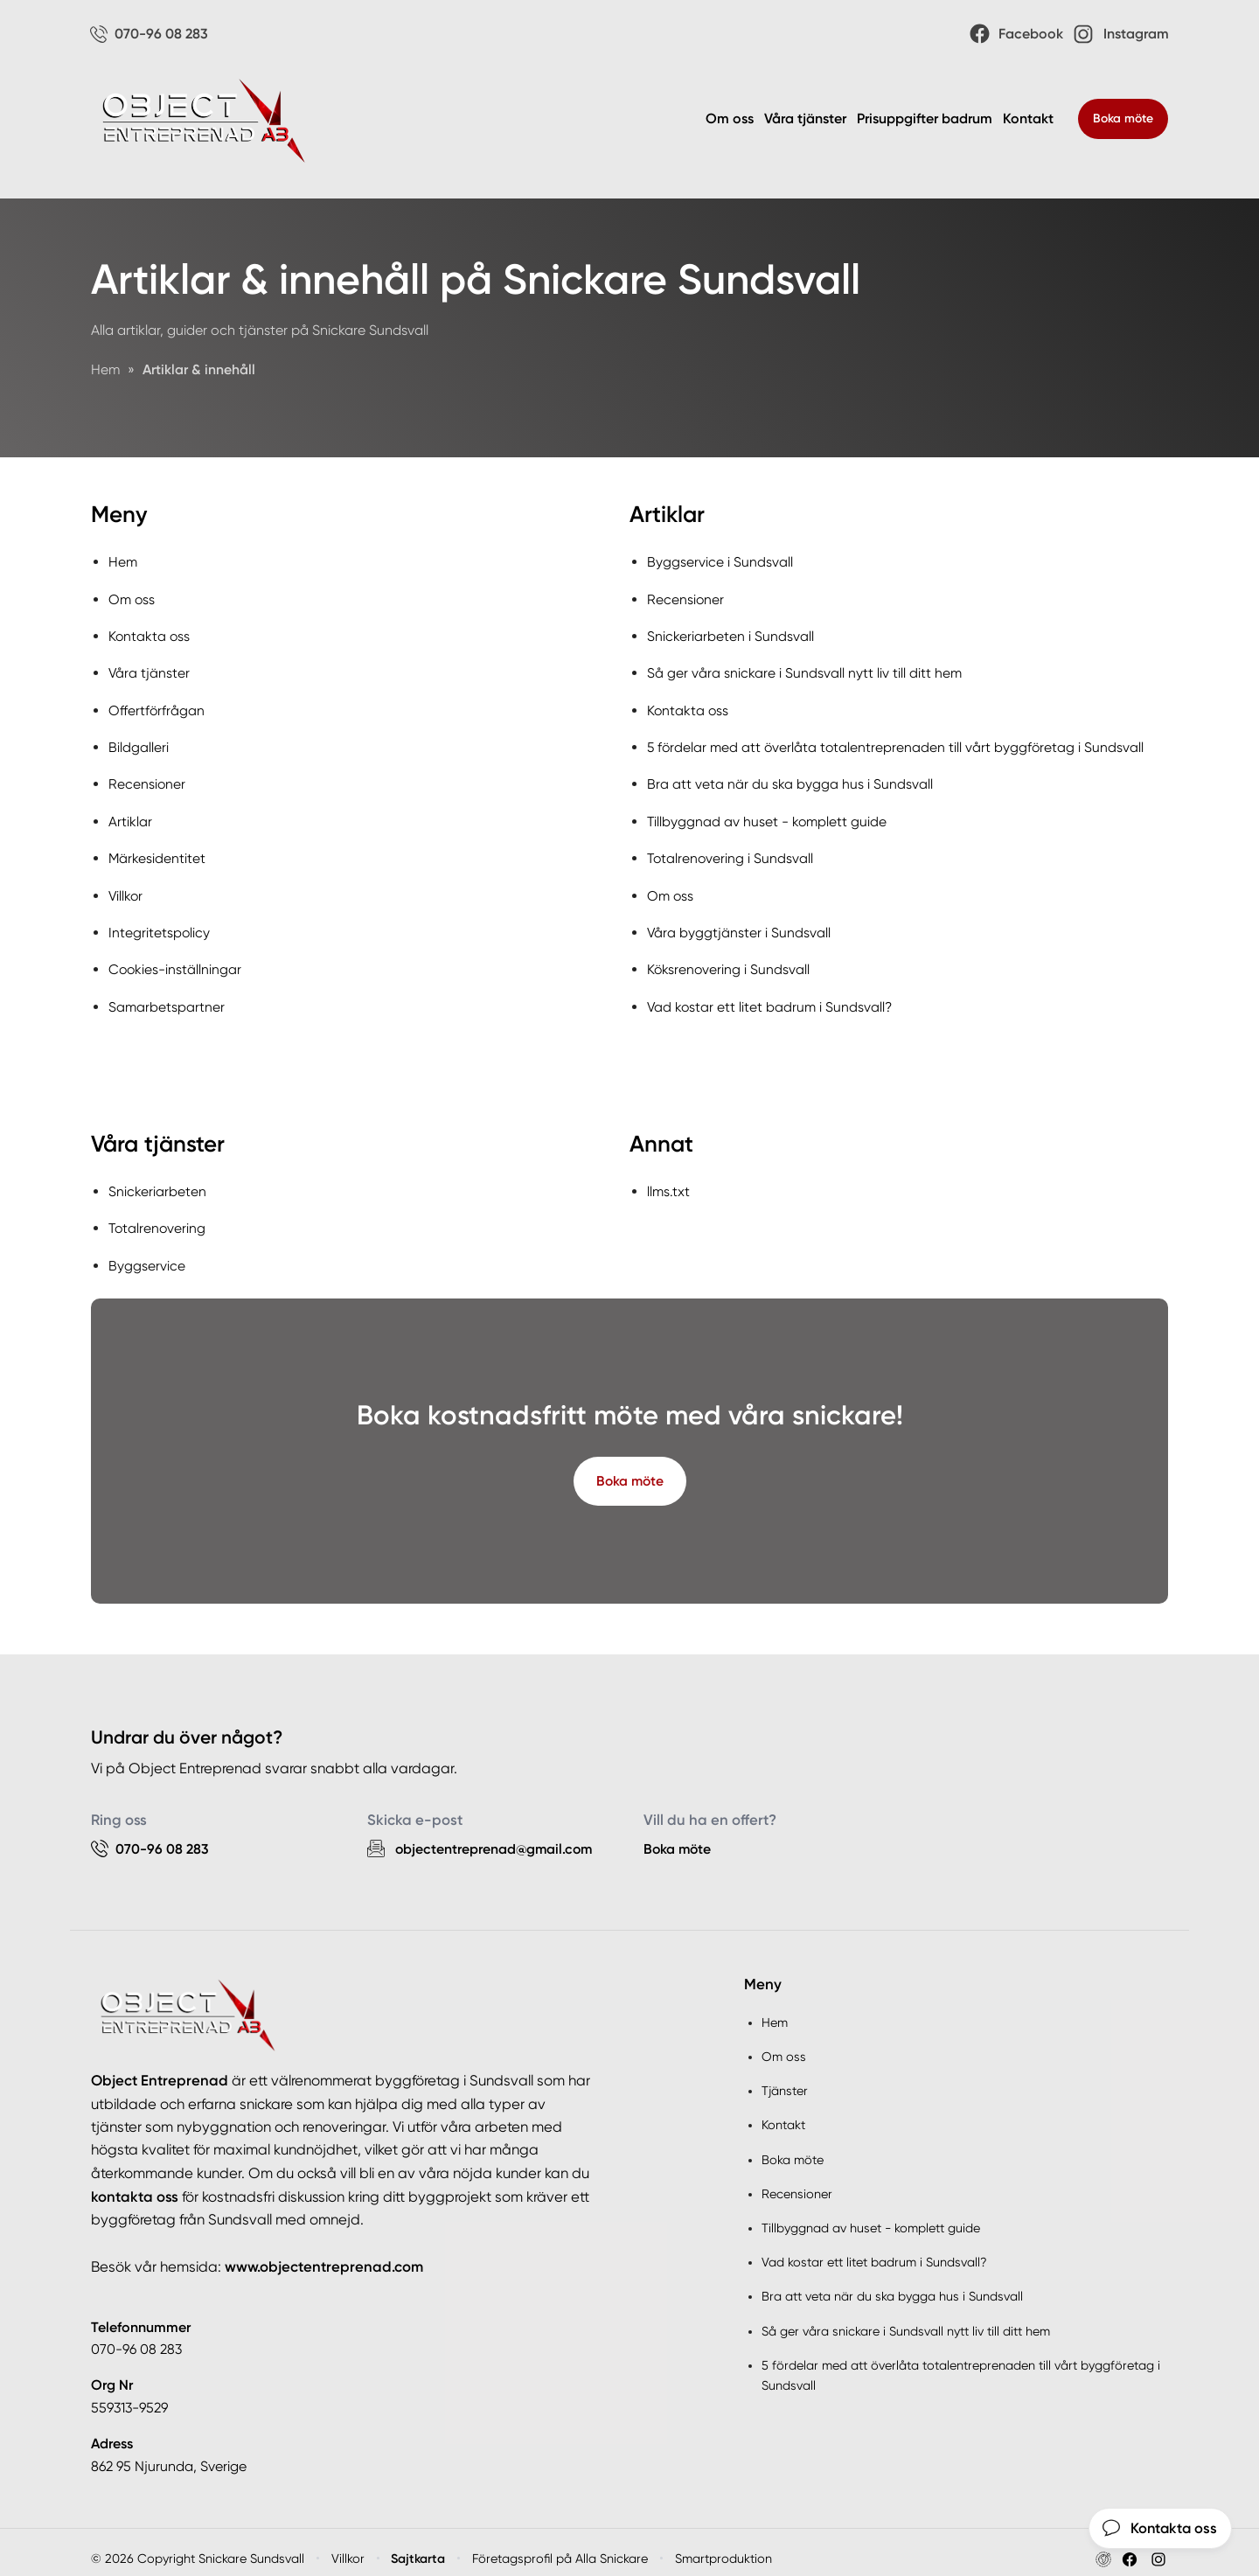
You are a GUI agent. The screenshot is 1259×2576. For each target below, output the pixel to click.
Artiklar (130, 816)
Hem (123, 562)
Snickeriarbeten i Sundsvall (730, 635)
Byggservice (146, 1252)
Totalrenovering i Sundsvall (731, 852)
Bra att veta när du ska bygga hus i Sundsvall (790, 779)
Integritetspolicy (159, 924)
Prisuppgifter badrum (924, 119)
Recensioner (147, 779)
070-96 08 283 (136, 2337)
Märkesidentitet (157, 852)
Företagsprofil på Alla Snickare (561, 2546)
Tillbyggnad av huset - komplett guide (768, 816)
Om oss (730, 119)
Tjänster (785, 2078)
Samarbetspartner (167, 997)
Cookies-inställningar (175, 960)
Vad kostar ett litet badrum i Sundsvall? (771, 997)
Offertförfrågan (156, 708)
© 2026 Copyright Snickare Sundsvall (197, 2546)
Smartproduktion (724, 2546)
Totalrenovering (158, 1216)
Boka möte (1123, 119)
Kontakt (1028, 119)
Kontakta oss (149, 635)
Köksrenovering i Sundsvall (729, 960)
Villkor (126, 888)
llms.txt (669, 1181)
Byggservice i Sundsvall (720, 562)
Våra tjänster (805, 119)
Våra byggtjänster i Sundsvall (739, 924)
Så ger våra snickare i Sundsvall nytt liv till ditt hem (805, 671)
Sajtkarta (419, 2546)
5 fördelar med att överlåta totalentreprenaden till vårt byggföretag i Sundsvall (898, 743)
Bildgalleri (138, 743)
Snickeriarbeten (157, 1181)
